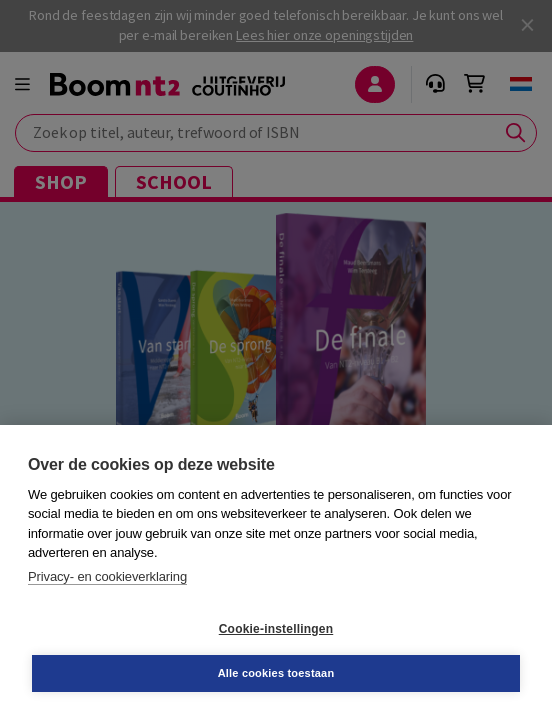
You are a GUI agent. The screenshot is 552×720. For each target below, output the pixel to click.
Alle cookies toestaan (276, 673)
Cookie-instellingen (276, 629)
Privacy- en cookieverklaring (107, 576)
